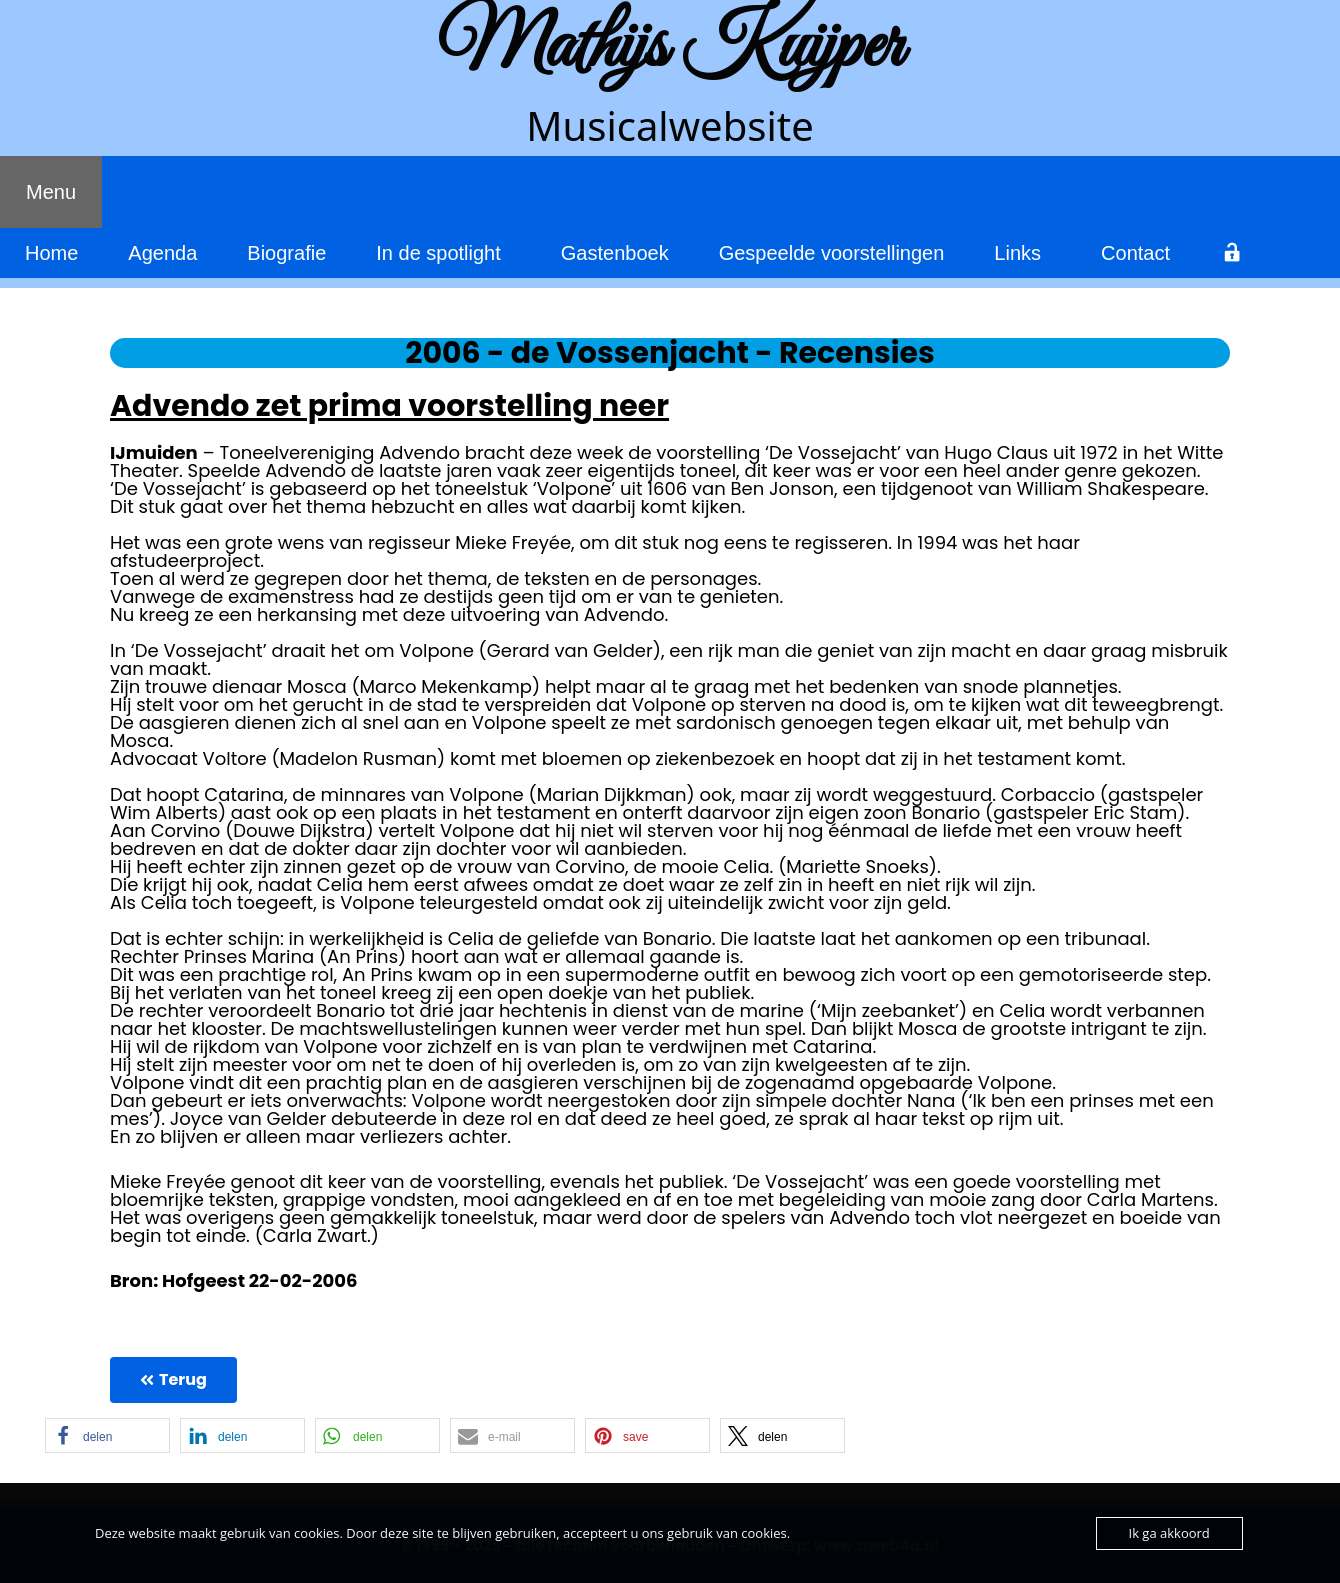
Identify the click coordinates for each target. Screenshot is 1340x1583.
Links (1017, 253)
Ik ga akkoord (1169, 1533)
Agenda (162, 253)
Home (51, 253)
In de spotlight (438, 253)
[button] (107, 1435)
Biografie (286, 253)
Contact (1135, 253)
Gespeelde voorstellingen (832, 253)
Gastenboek (615, 253)
